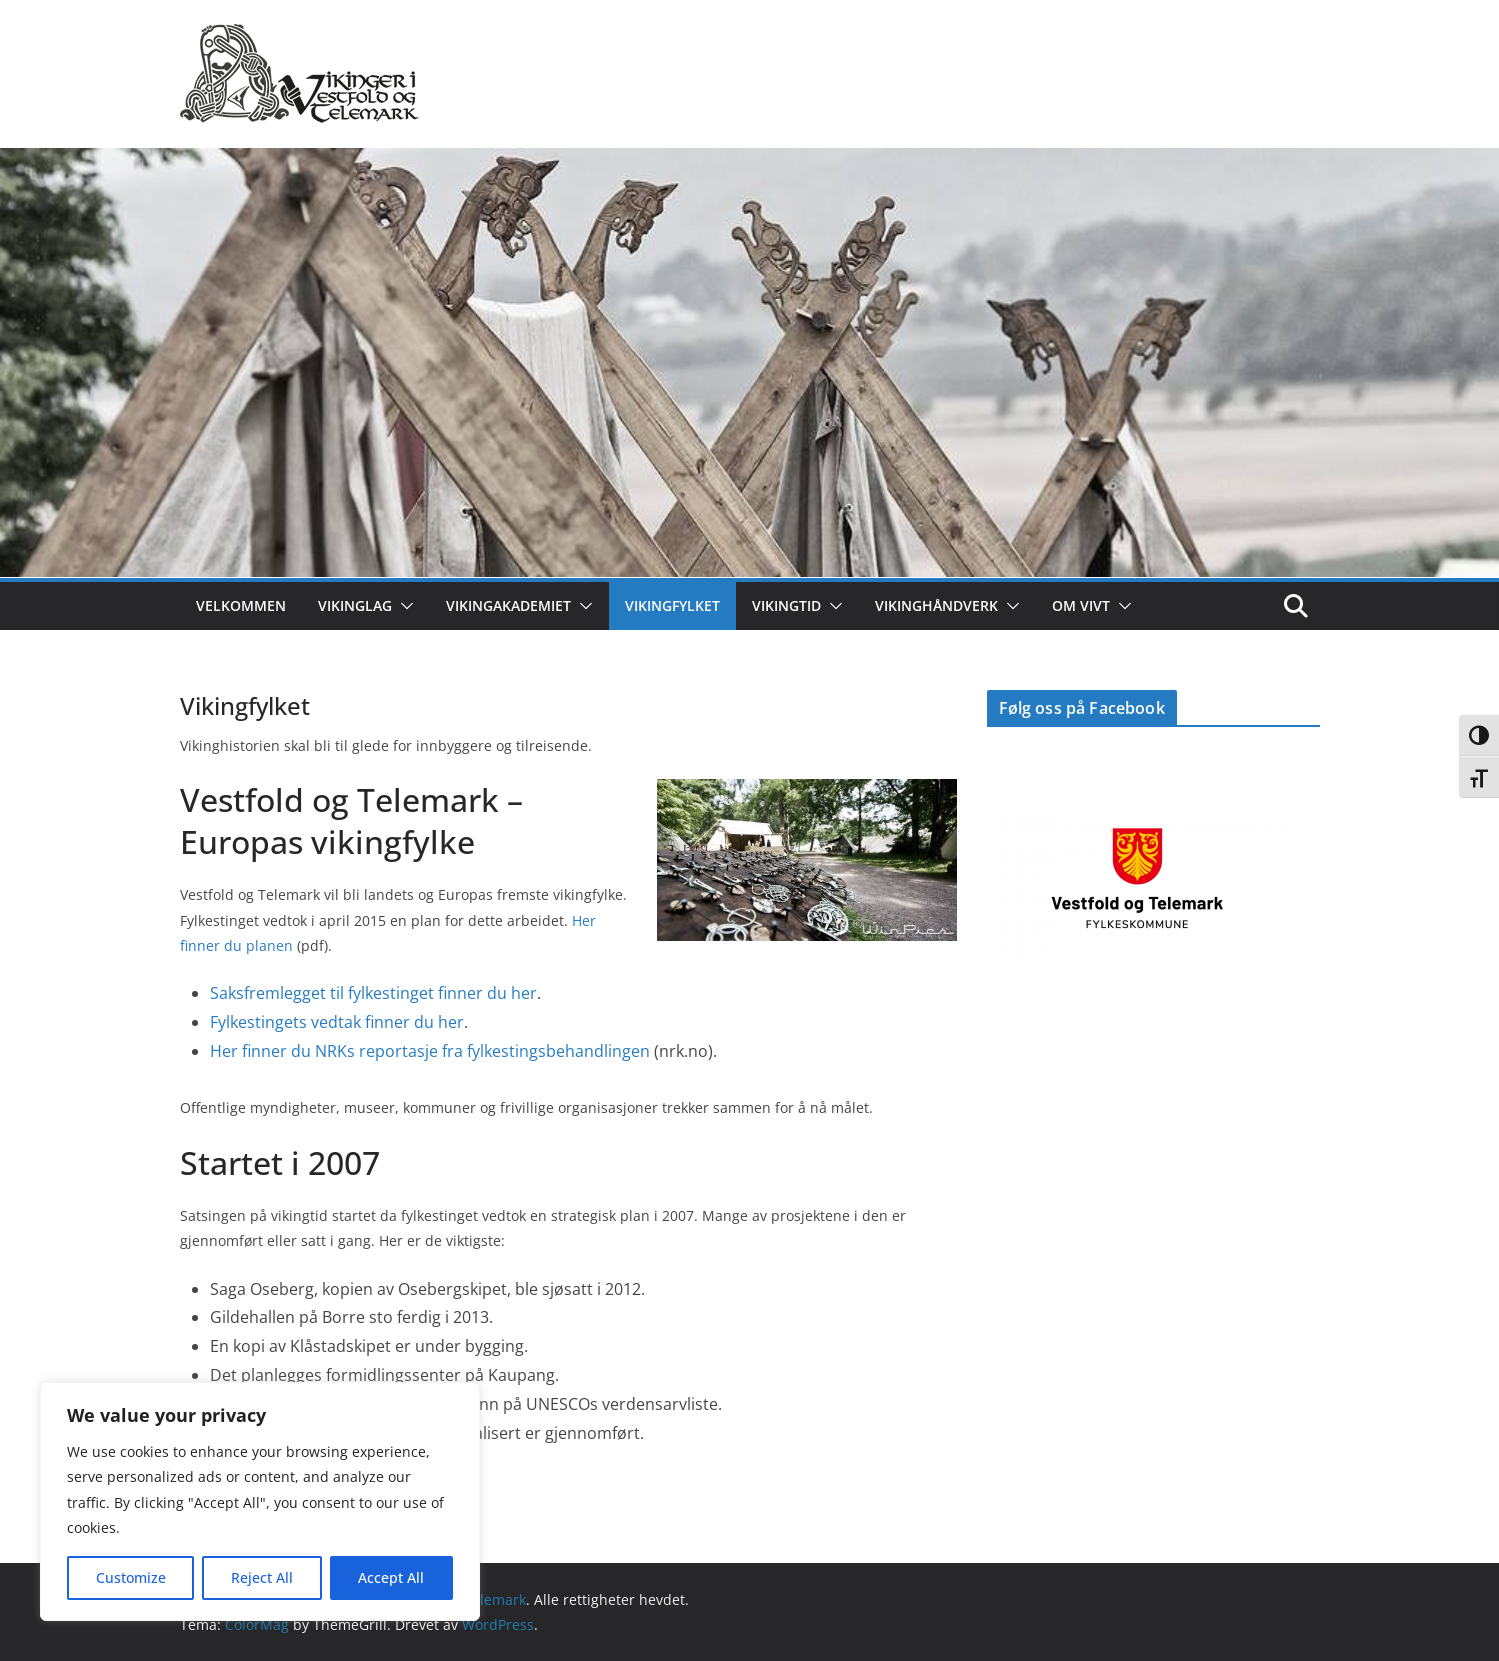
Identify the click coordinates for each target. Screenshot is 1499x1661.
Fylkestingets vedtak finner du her (337, 1022)
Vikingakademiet (508, 605)
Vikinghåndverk (936, 605)
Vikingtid (786, 605)
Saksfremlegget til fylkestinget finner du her (373, 993)
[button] (403, 606)
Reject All (262, 1577)
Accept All (391, 1577)
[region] (260, 1501)
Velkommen (241, 605)
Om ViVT (1081, 605)
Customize (131, 1577)
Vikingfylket (672, 605)
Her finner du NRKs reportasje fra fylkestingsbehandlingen (430, 1051)
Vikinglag (355, 605)
